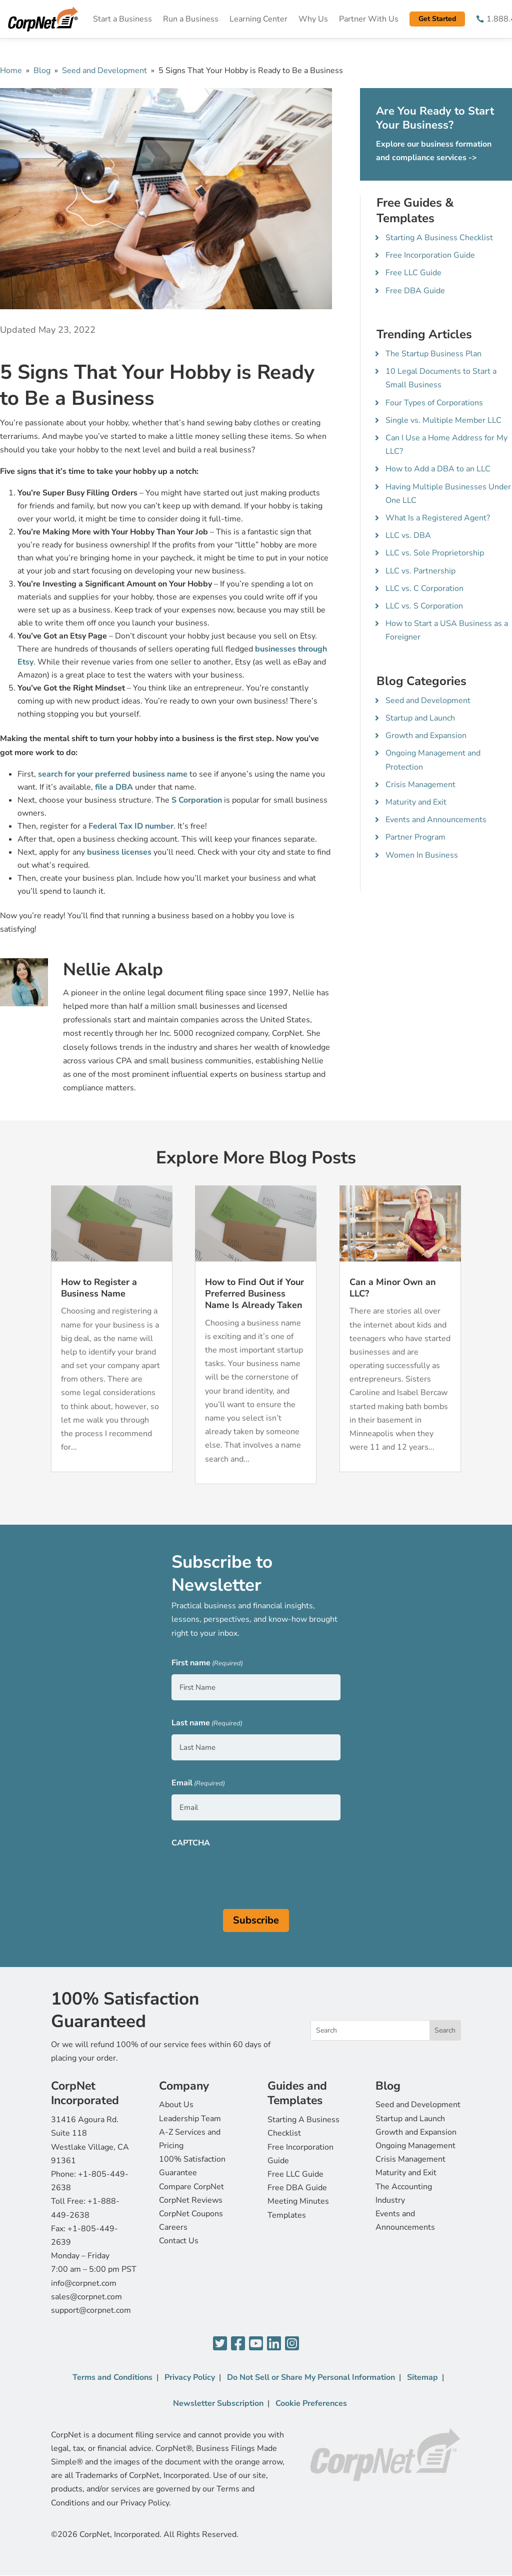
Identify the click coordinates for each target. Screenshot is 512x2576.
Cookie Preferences (311, 2403)
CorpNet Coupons (191, 2213)
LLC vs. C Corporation (425, 588)
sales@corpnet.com (86, 2296)
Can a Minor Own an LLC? (393, 1288)
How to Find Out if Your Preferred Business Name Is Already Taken (254, 1294)
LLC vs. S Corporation (424, 605)
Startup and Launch (420, 718)
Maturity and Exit (416, 802)
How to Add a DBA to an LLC (438, 468)
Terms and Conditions (112, 2377)
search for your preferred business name (113, 774)
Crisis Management (421, 784)
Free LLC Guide (414, 272)
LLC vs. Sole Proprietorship (435, 552)
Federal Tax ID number (131, 826)
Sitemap (422, 2377)
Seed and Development (104, 70)
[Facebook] (238, 2344)
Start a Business (122, 19)
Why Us (313, 19)
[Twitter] (220, 2344)
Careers (173, 2227)
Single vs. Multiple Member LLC (444, 420)
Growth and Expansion (426, 735)
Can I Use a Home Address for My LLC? (447, 444)
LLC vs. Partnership (421, 570)
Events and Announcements (436, 819)
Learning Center (259, 19)
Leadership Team (190, 2118)
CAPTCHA (191, 1842)
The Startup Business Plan (434, 353)
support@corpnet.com (91, 2310)
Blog (42, 70)
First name (207, 1663)
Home (11, 70)
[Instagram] (292, 2344)
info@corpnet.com (83, 2283)
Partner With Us (368, 19)
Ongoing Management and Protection (433, 760)
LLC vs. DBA (408, 535)
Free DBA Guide (415, 290)
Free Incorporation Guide (430, 255)
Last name (207, 1723)
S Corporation (197, 800)
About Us (176, 2104)
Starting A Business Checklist (439, 237)
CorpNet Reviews (190, 2200)
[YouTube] (256, 2344)
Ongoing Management (416, 2145)
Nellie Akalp (113, 969)
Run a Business (190, 19)
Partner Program (416, 837)
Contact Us (178, 2240)
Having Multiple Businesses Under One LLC (448, 493)
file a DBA (114, 787)
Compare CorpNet (191, 2186)
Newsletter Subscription (218, 2403)
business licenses (119, 852)
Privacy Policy (189, 2377)
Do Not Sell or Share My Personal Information (311, 2377)
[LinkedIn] (274, 2344)
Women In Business (422, 855)
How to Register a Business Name (99, 1288)
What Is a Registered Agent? (438, 517)
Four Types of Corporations (434, 402)
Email (198, 1783)
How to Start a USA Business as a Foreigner (447, 630)
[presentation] (248, 1873)
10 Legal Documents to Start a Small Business (441, 378)
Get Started (437, 19)
